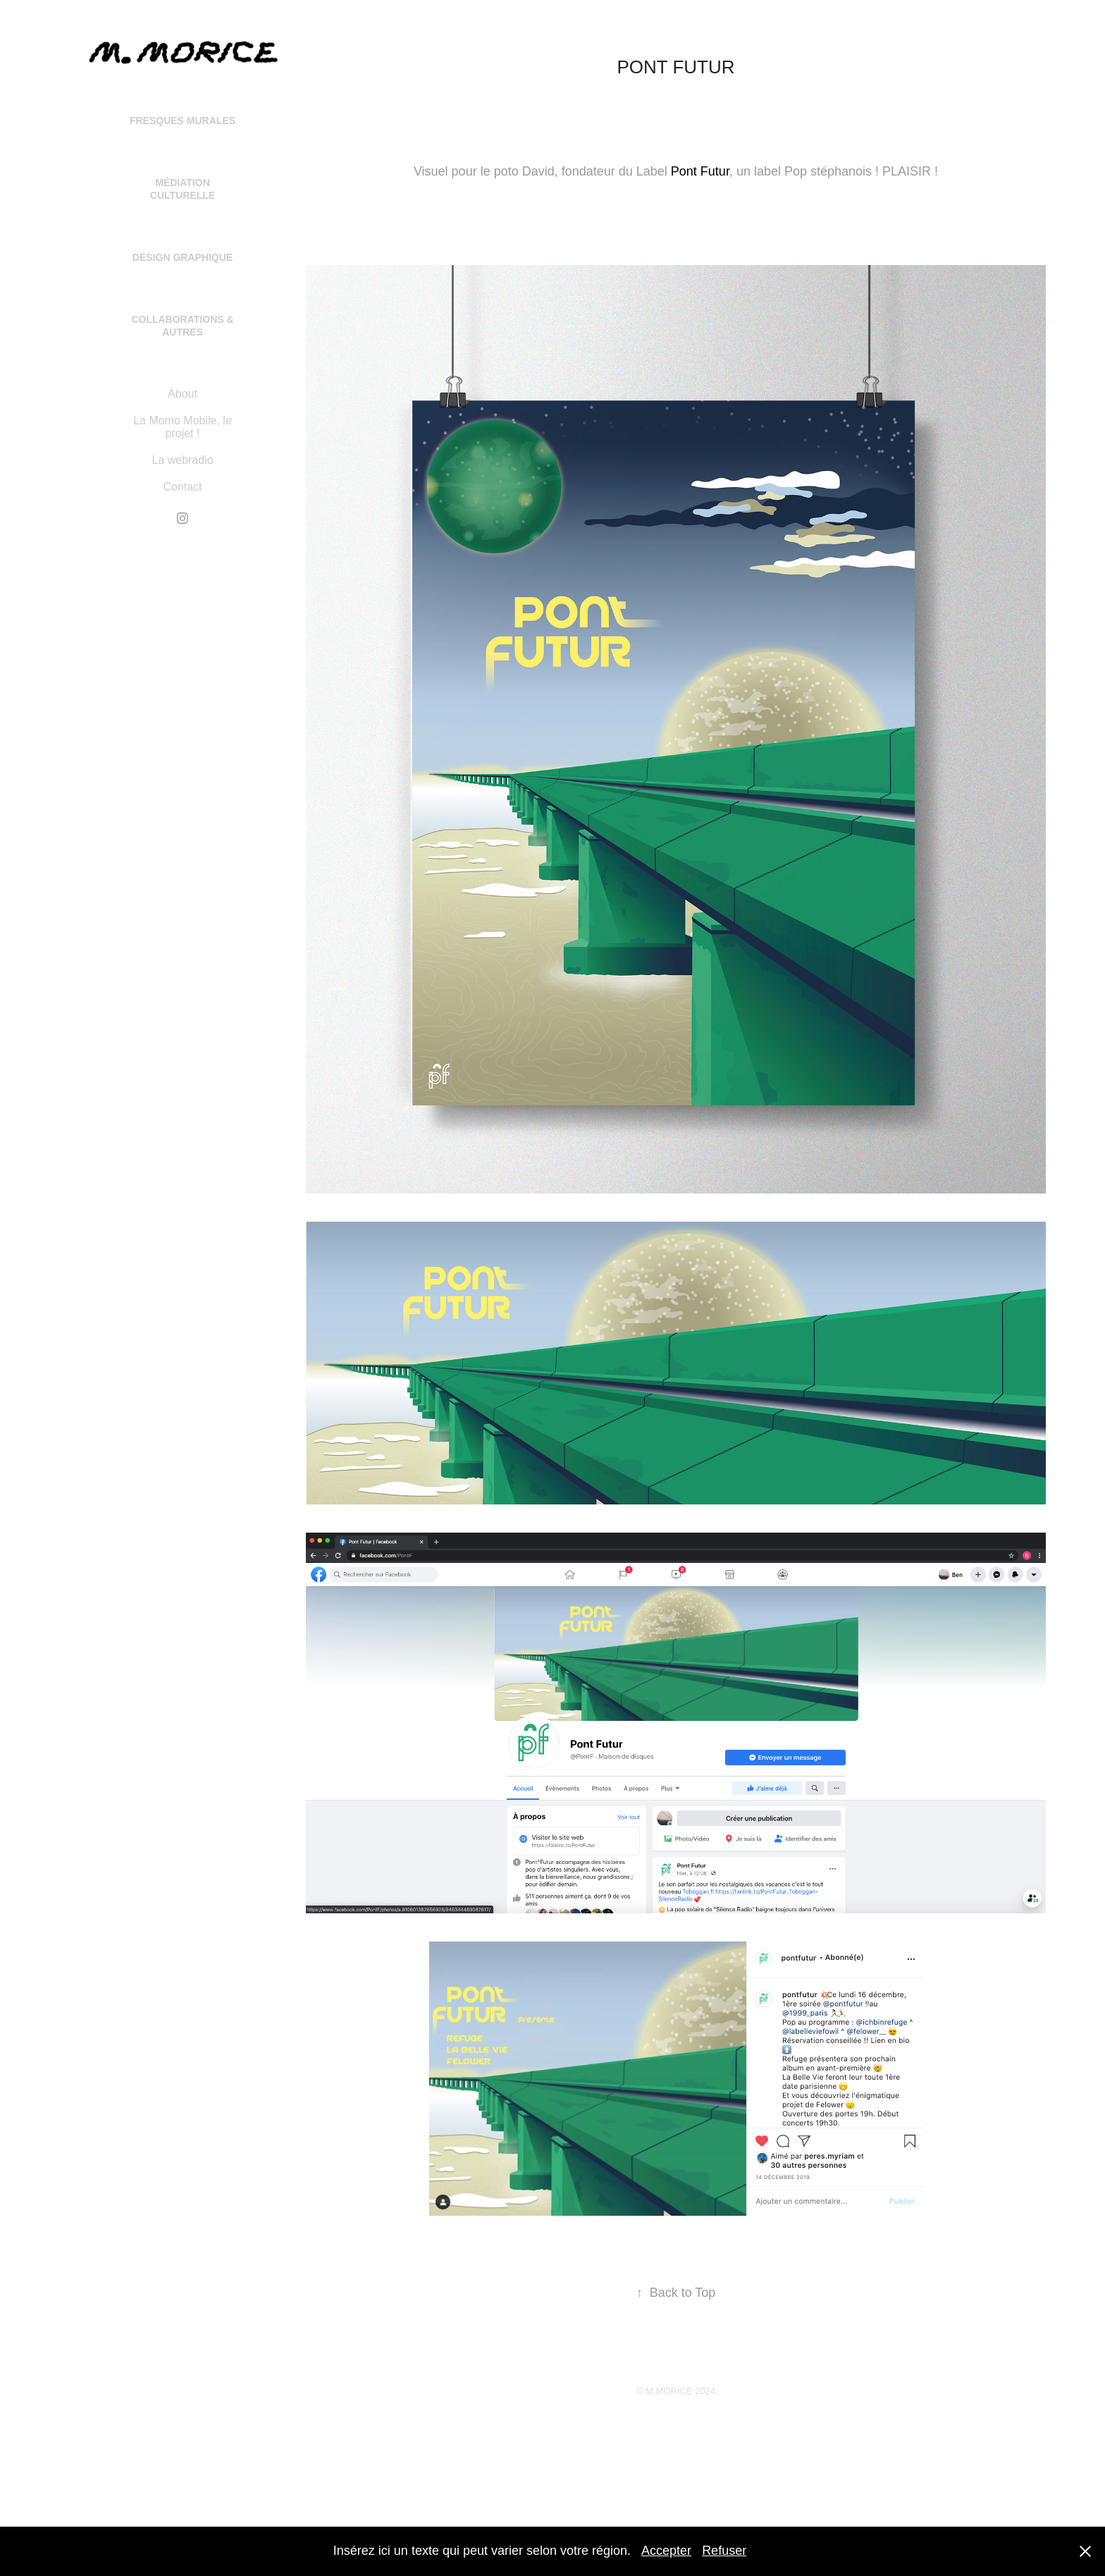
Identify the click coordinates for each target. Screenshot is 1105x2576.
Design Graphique (182, 257)
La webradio (182, 460)
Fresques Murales (182, 120)
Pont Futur (700, 171)
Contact (182, 487)
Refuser (724, 2551)
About (182, 394)
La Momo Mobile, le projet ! (182, 427)
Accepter (666, 2551)
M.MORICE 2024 (680, 2391)
